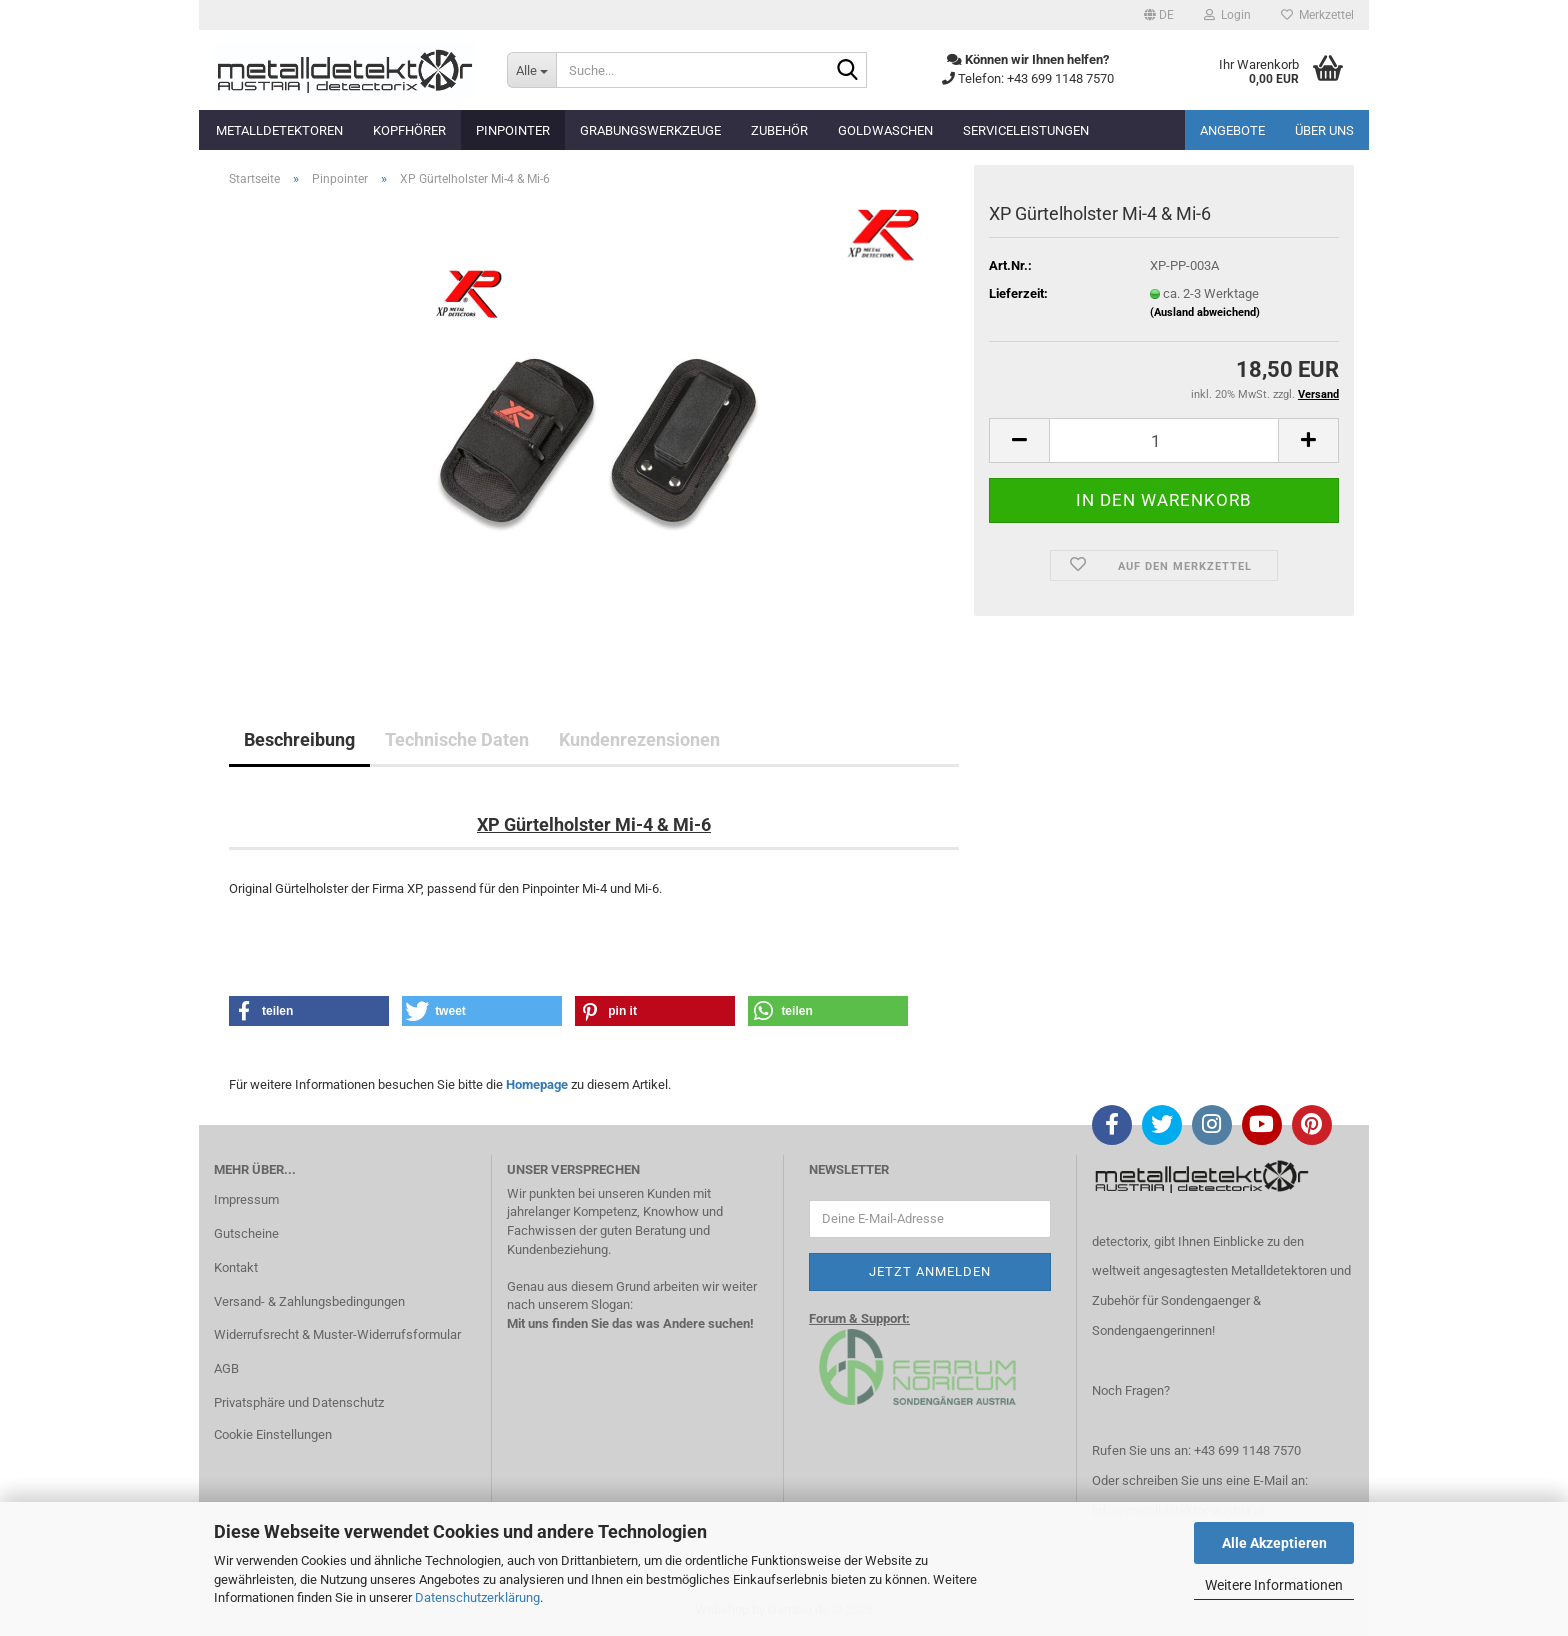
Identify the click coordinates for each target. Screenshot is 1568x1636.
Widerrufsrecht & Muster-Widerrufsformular (337, 1334)
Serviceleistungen (1026, 130)
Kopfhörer (409, 130)
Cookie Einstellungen (273, 1434)
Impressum (246, 1199)
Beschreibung (299, 739)
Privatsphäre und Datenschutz (299, 1402)
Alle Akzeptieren (1274, 1543)
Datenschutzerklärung (477, 1597)
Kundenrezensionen (639, 739)
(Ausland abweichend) (1205, 312)
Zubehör (779, 130)
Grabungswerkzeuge (650, 130)
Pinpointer (513, 130)
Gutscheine (246, 1233)
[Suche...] (531, 70)
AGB (226, 1368)
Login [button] (1227, 15)
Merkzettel (1317, 15)
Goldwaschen (885, 130)
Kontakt (236, 1267)
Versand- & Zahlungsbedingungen (309, 1301)
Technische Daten (457, 739)
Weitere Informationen (1274, 1585)
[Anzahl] (1164, 440)
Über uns (1324, 130)
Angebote (1232, 130)
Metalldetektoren (279, 130)
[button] (1159, 15)
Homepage (537, 1084)
